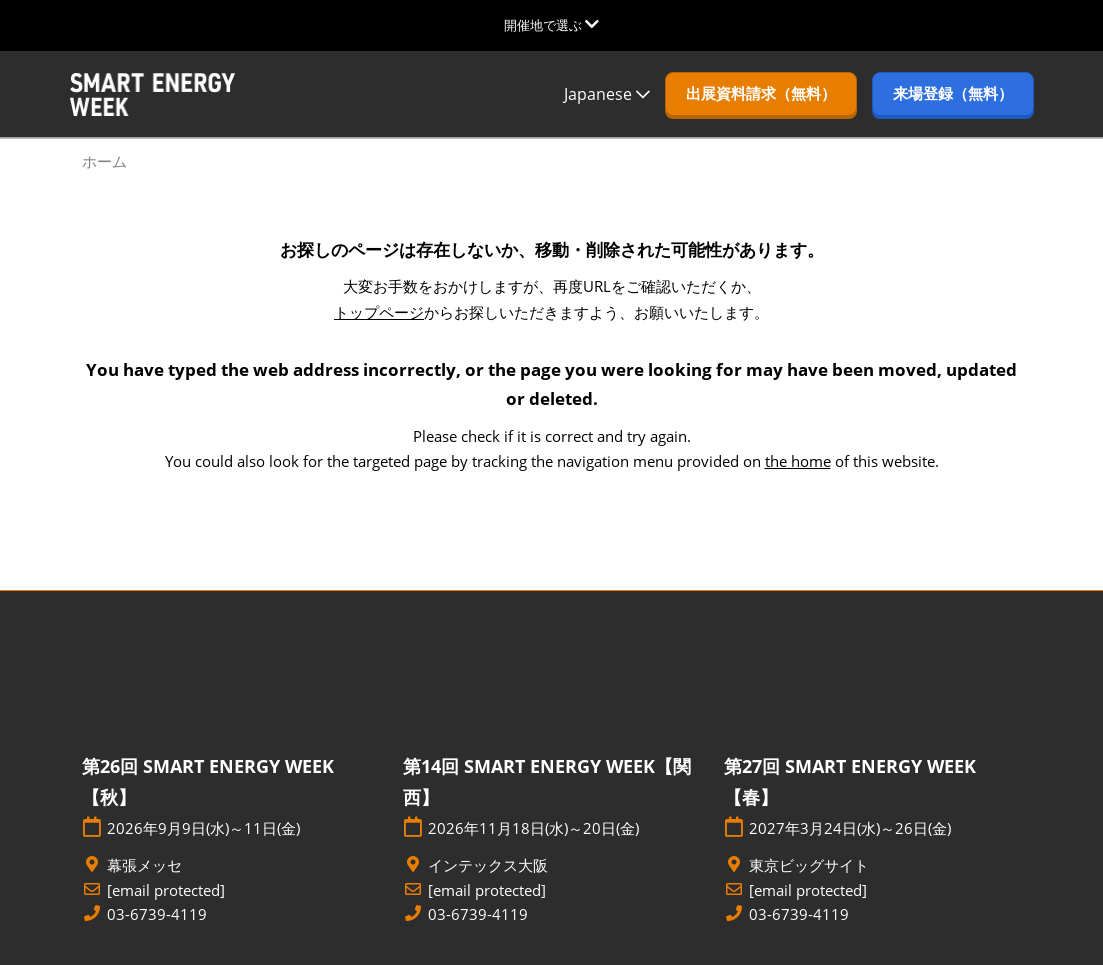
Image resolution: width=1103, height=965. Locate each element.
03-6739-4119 (157, 914)
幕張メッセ (144, 865)
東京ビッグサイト (809, 865)
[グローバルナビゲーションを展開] (551, 25)
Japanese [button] (607, 94)
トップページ (379, 312)
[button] (761, 94)
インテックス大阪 (488, 865)
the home (798, 461)
